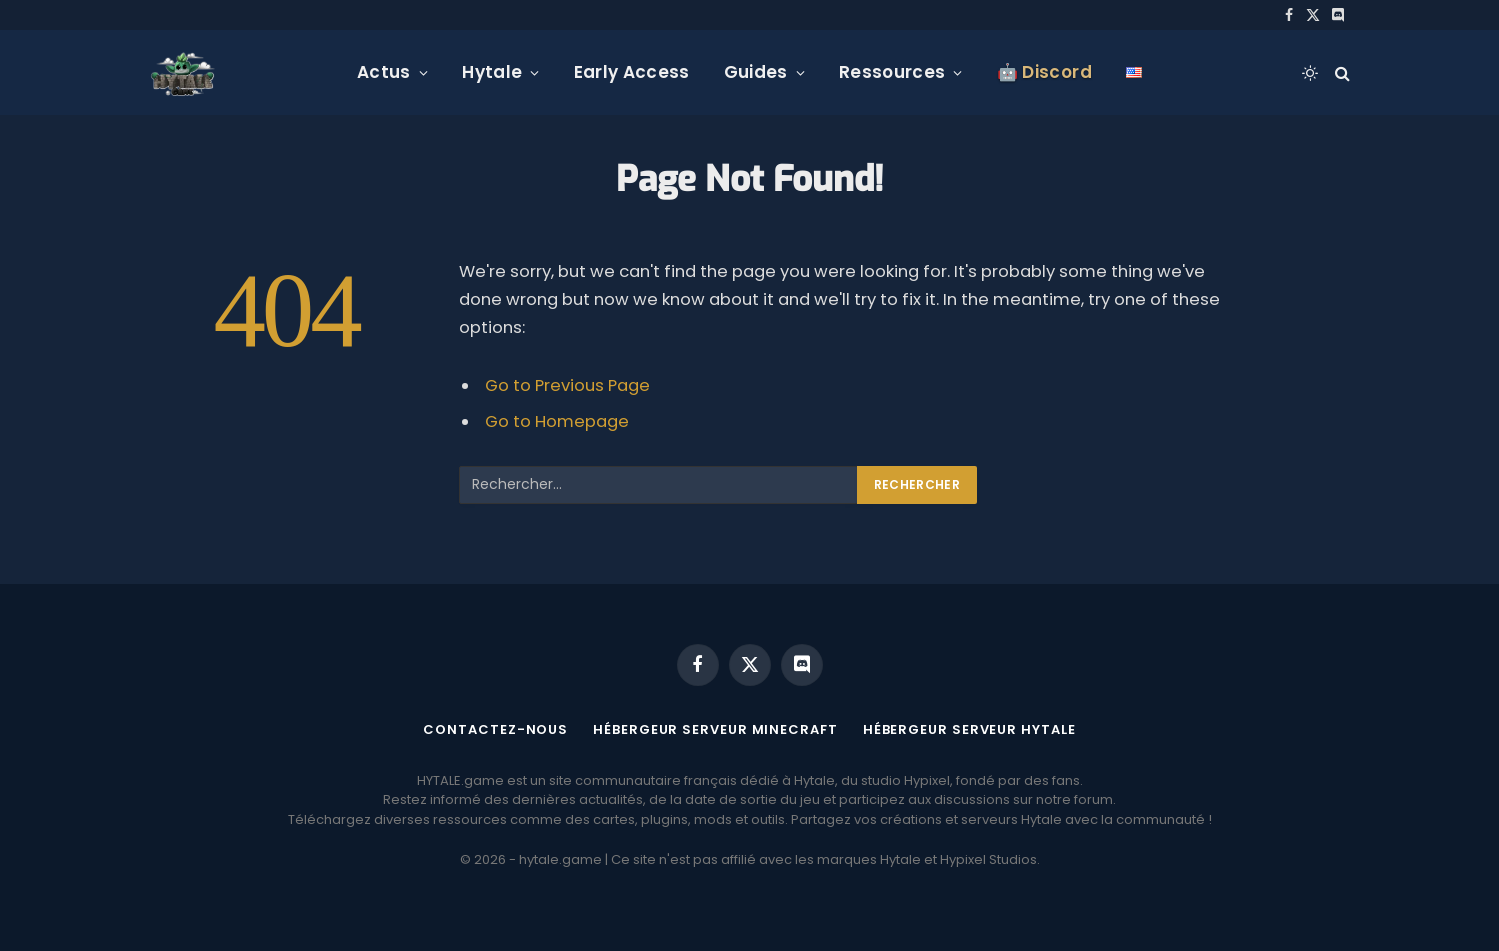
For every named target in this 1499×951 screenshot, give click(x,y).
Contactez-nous (495, 729)
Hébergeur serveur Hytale (969, 729)
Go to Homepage (557, 421)
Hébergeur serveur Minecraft (715, 729)
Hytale (492, 72)
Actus (384, 72)
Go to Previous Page (567, 385)
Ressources (892, 72)
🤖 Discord (1044, 72)
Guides (756, 72)
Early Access (632, 72)
